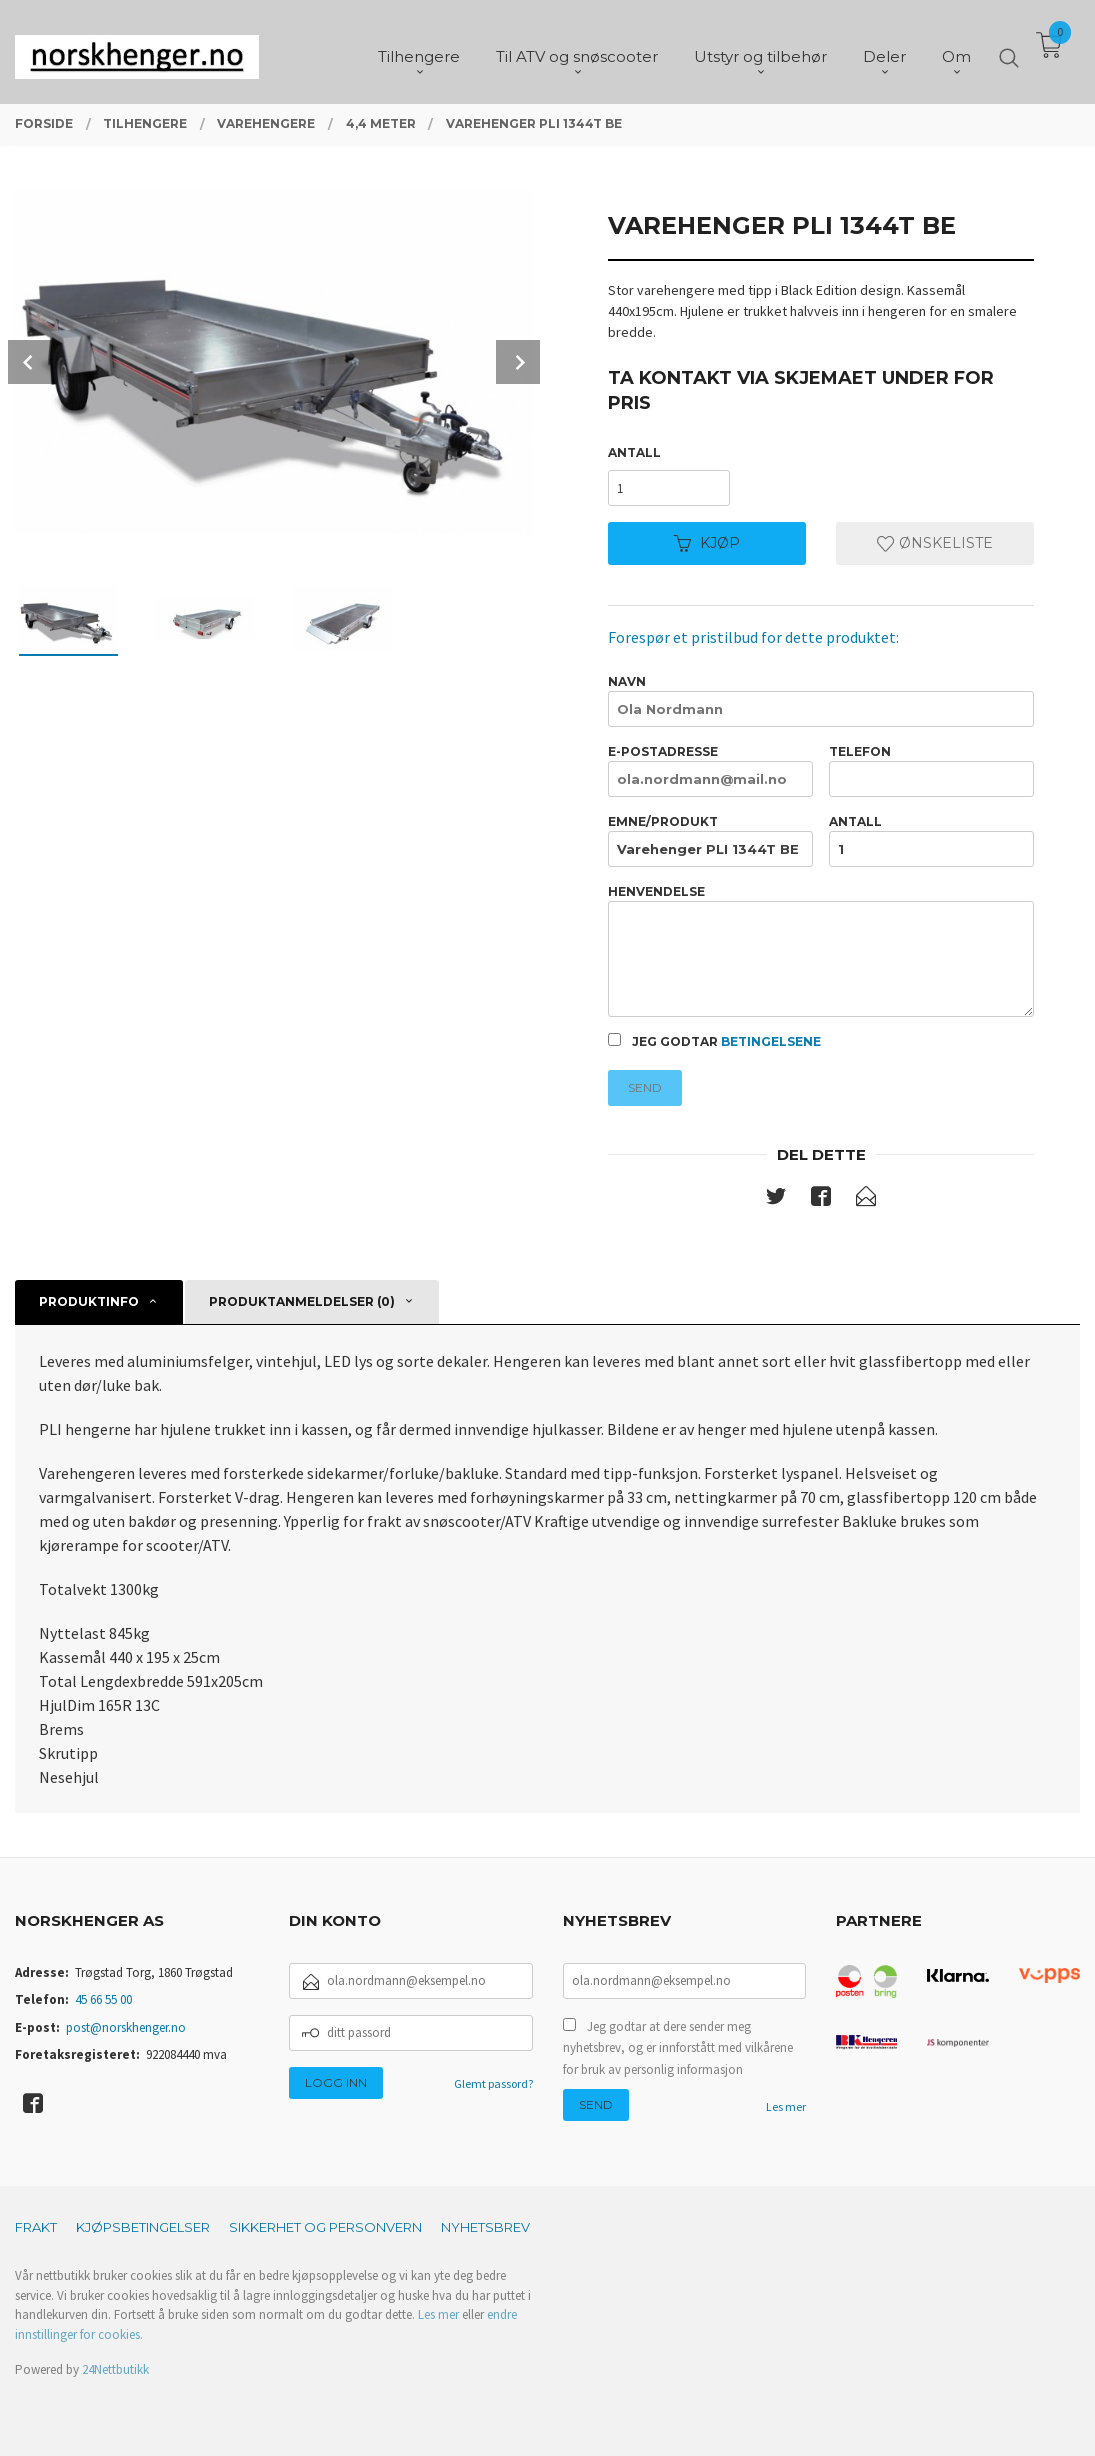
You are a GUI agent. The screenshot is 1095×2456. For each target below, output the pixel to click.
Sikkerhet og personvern (325, 2227)
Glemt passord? (493, 2083)
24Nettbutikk (115, 2369)
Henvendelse (821, 950)
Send (645, 1087)
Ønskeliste (935, 543)
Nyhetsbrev (485, 2227)
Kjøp (707, 543)
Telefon (931, 770)
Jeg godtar (714, 1041)
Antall (634, 452)
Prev (30, 362)
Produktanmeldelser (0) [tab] (302, 1301)
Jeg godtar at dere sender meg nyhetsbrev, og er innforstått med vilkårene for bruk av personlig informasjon (678, 2048)
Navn (821, 700)
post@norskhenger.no (126, 2027)
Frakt (36, 2227)
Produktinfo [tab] (89, 1301)
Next (518, 362)
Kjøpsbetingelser (143, 2227)
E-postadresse (710, 770)
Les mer (786, 2106)
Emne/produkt (710, 840)
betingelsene (771, 1041)
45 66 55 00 (103, 1999)
